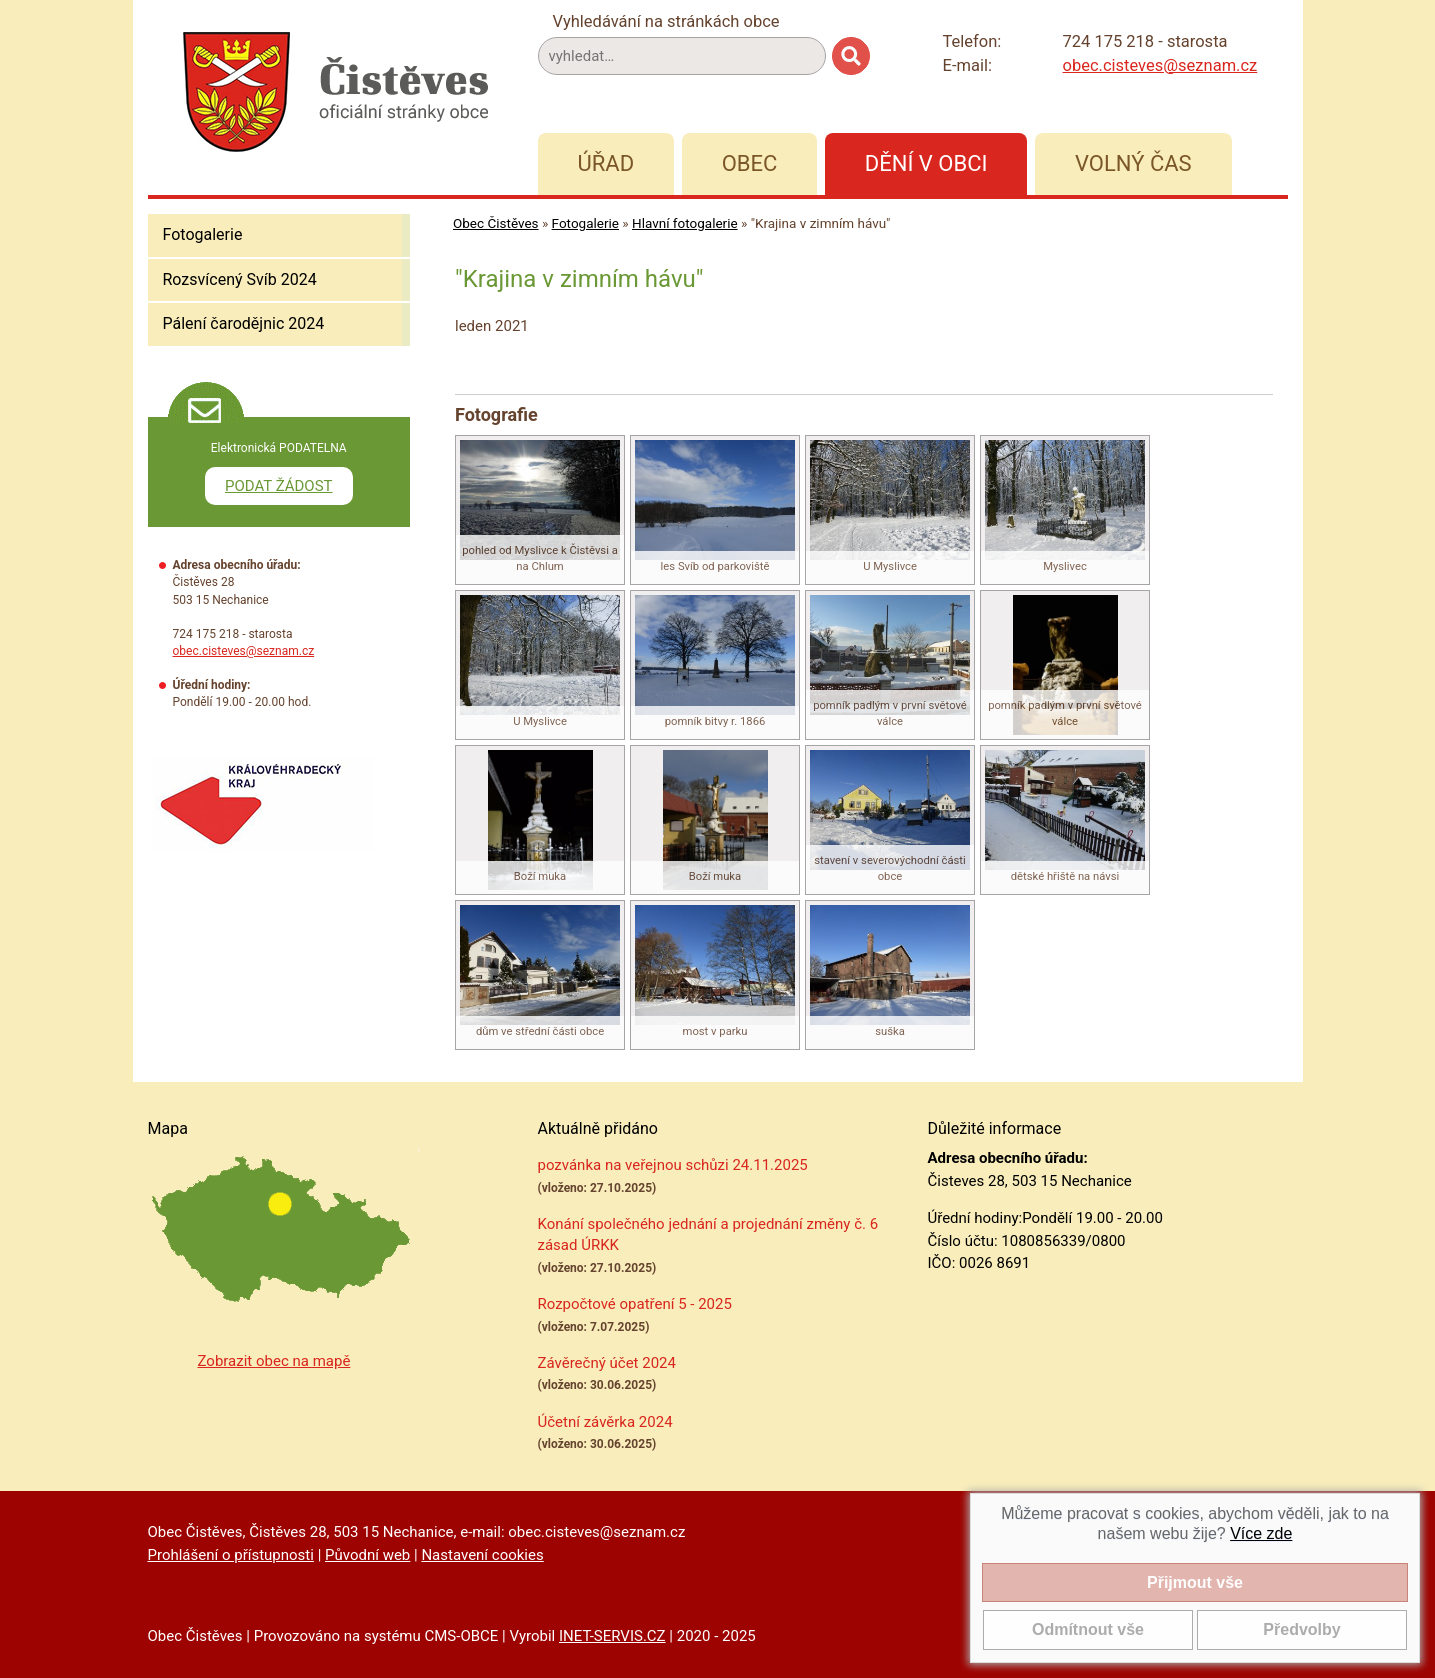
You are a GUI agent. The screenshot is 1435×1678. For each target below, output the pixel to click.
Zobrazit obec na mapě (274, 1361)
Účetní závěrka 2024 (605, 1422)
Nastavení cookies (482, 1555)
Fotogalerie (203, 234)
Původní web (367, 1555)
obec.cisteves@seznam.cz (1160, 65)
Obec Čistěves (496, 223)
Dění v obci (926, 163)
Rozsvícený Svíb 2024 (240, 279)
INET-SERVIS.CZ (612, 1636)
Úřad (606, 163)
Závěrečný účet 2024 (607, 1363)
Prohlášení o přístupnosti (231, 1555)
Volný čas (1133, 163)
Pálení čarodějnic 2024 (244, 323)
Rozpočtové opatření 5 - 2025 (635, 1304)
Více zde (1261, 1533)
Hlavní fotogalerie (685, 223)
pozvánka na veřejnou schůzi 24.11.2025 (673, 1165)
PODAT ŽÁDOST (279, 486)
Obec (750, 163)
